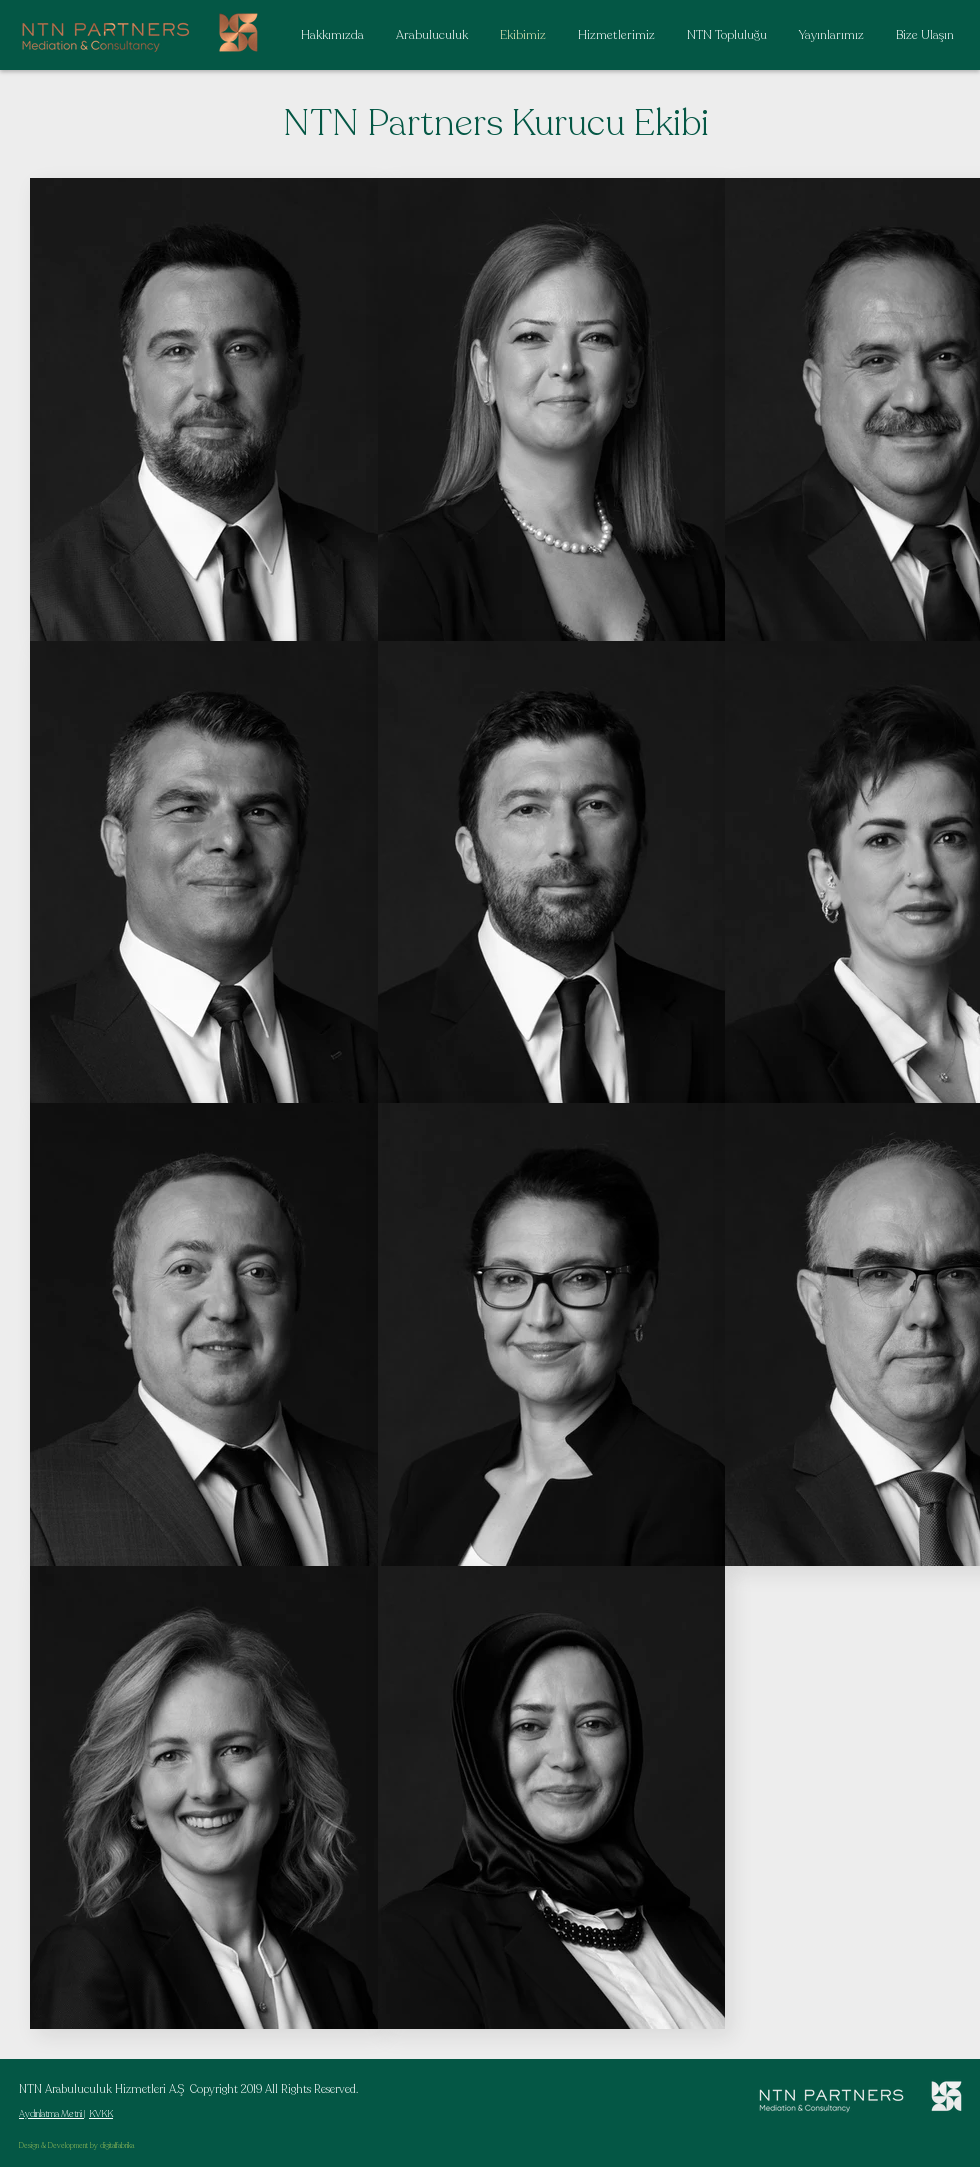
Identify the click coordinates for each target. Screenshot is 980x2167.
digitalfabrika (117, 2146)
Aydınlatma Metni (51, 2114)
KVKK (101, 2114)
